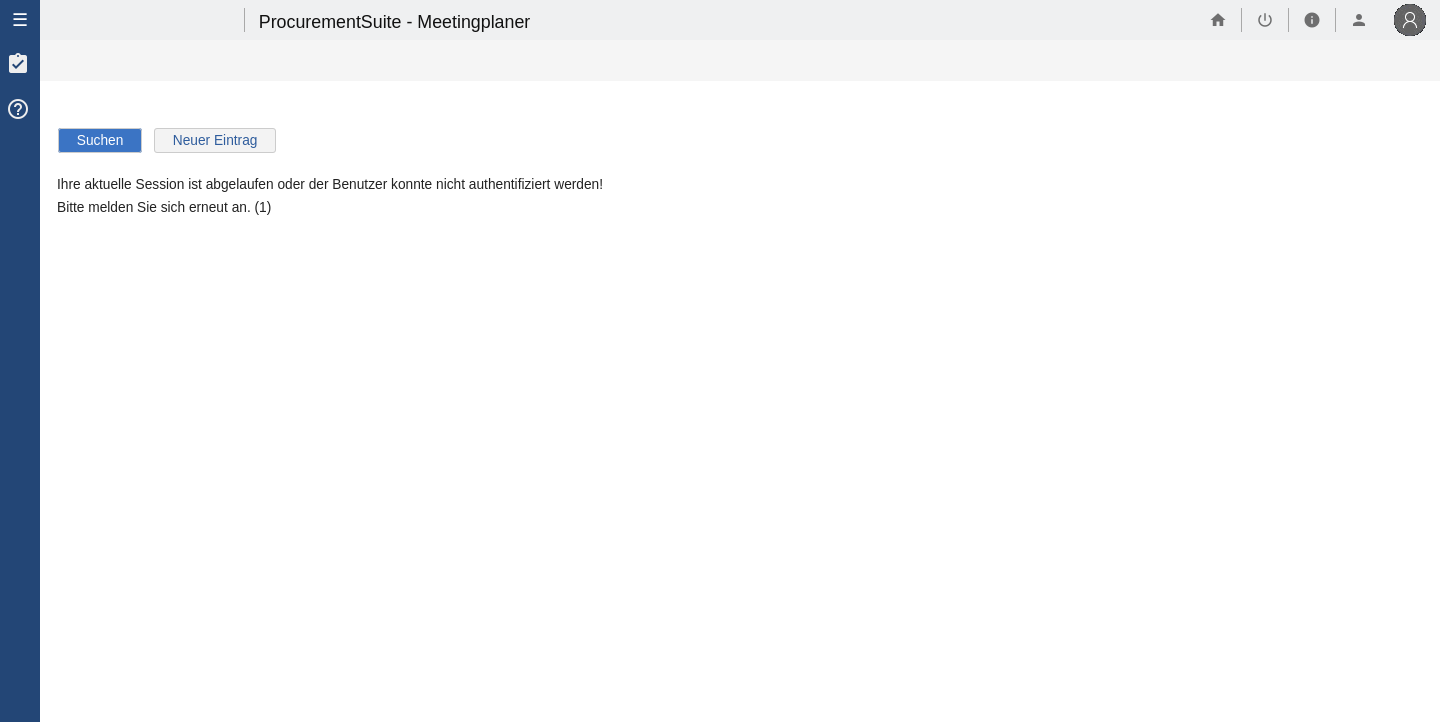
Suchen (100, 140)
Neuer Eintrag (215, 140)
